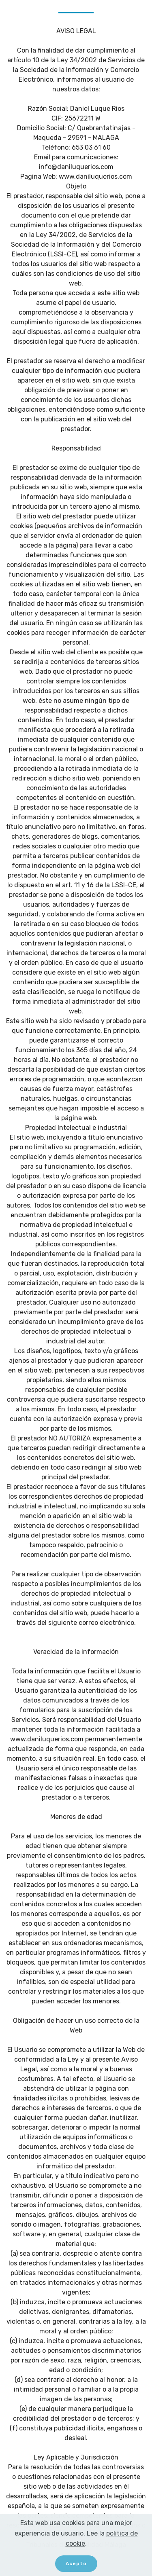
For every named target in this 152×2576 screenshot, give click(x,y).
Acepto (76, 2565)
